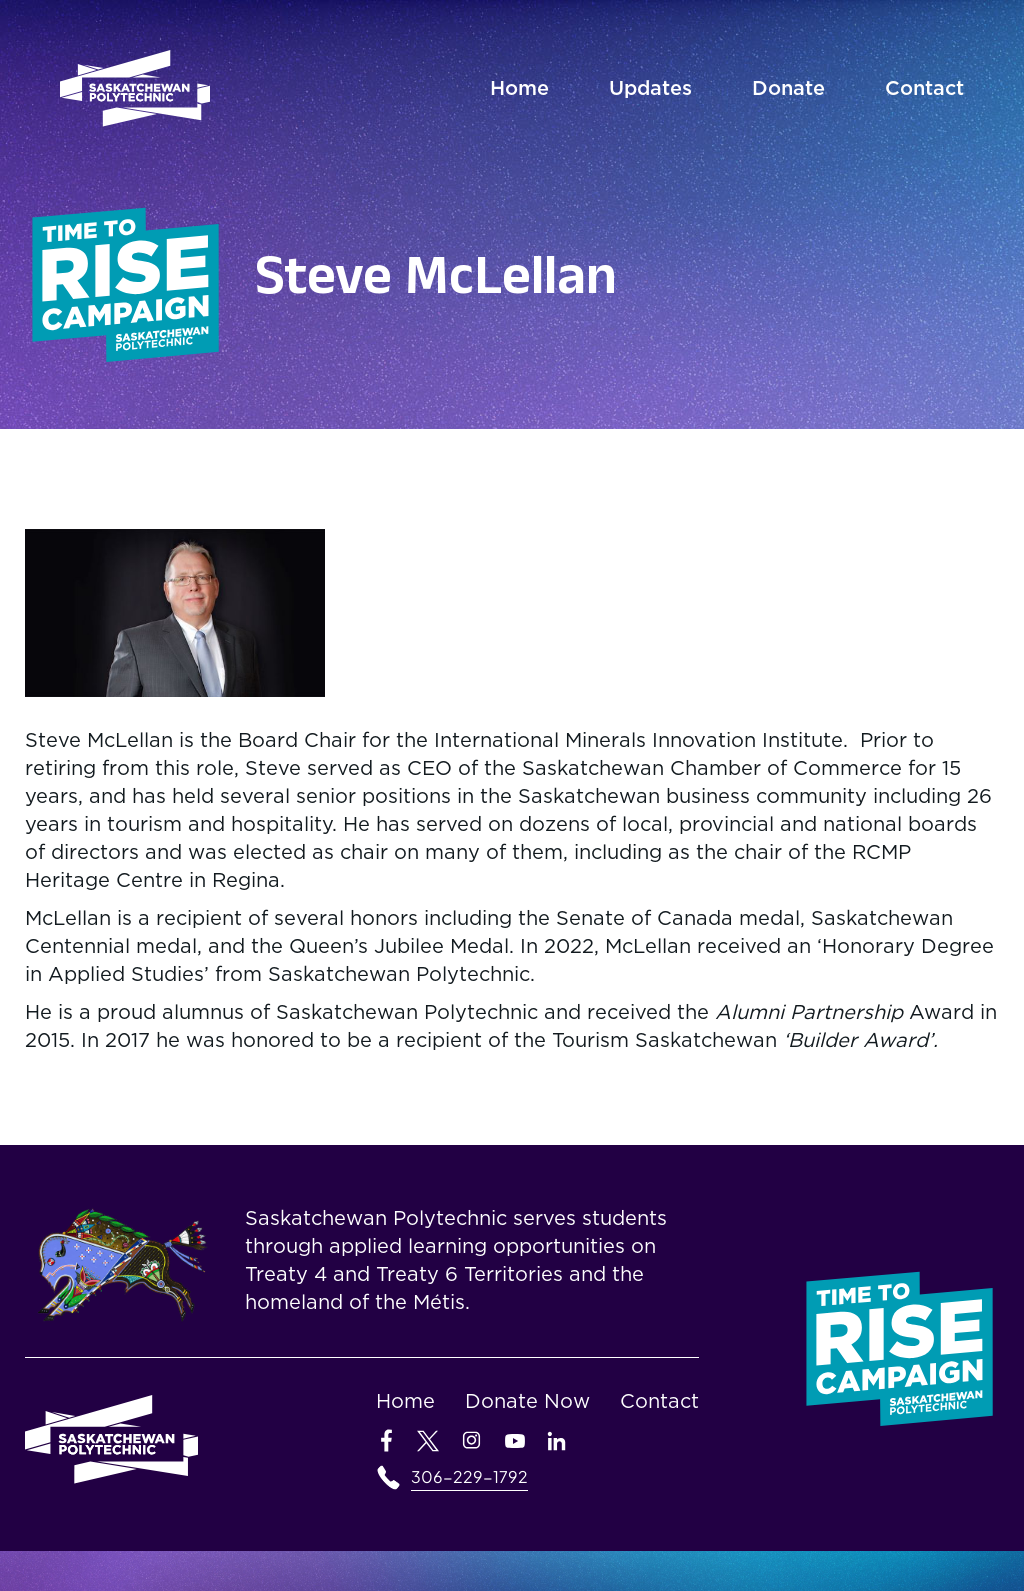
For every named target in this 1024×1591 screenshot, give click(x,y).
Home (519, 89)
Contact (924, 89)
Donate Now (527, 1402)
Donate (788, 89)
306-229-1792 (469, 1476)
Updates (650, 89)
